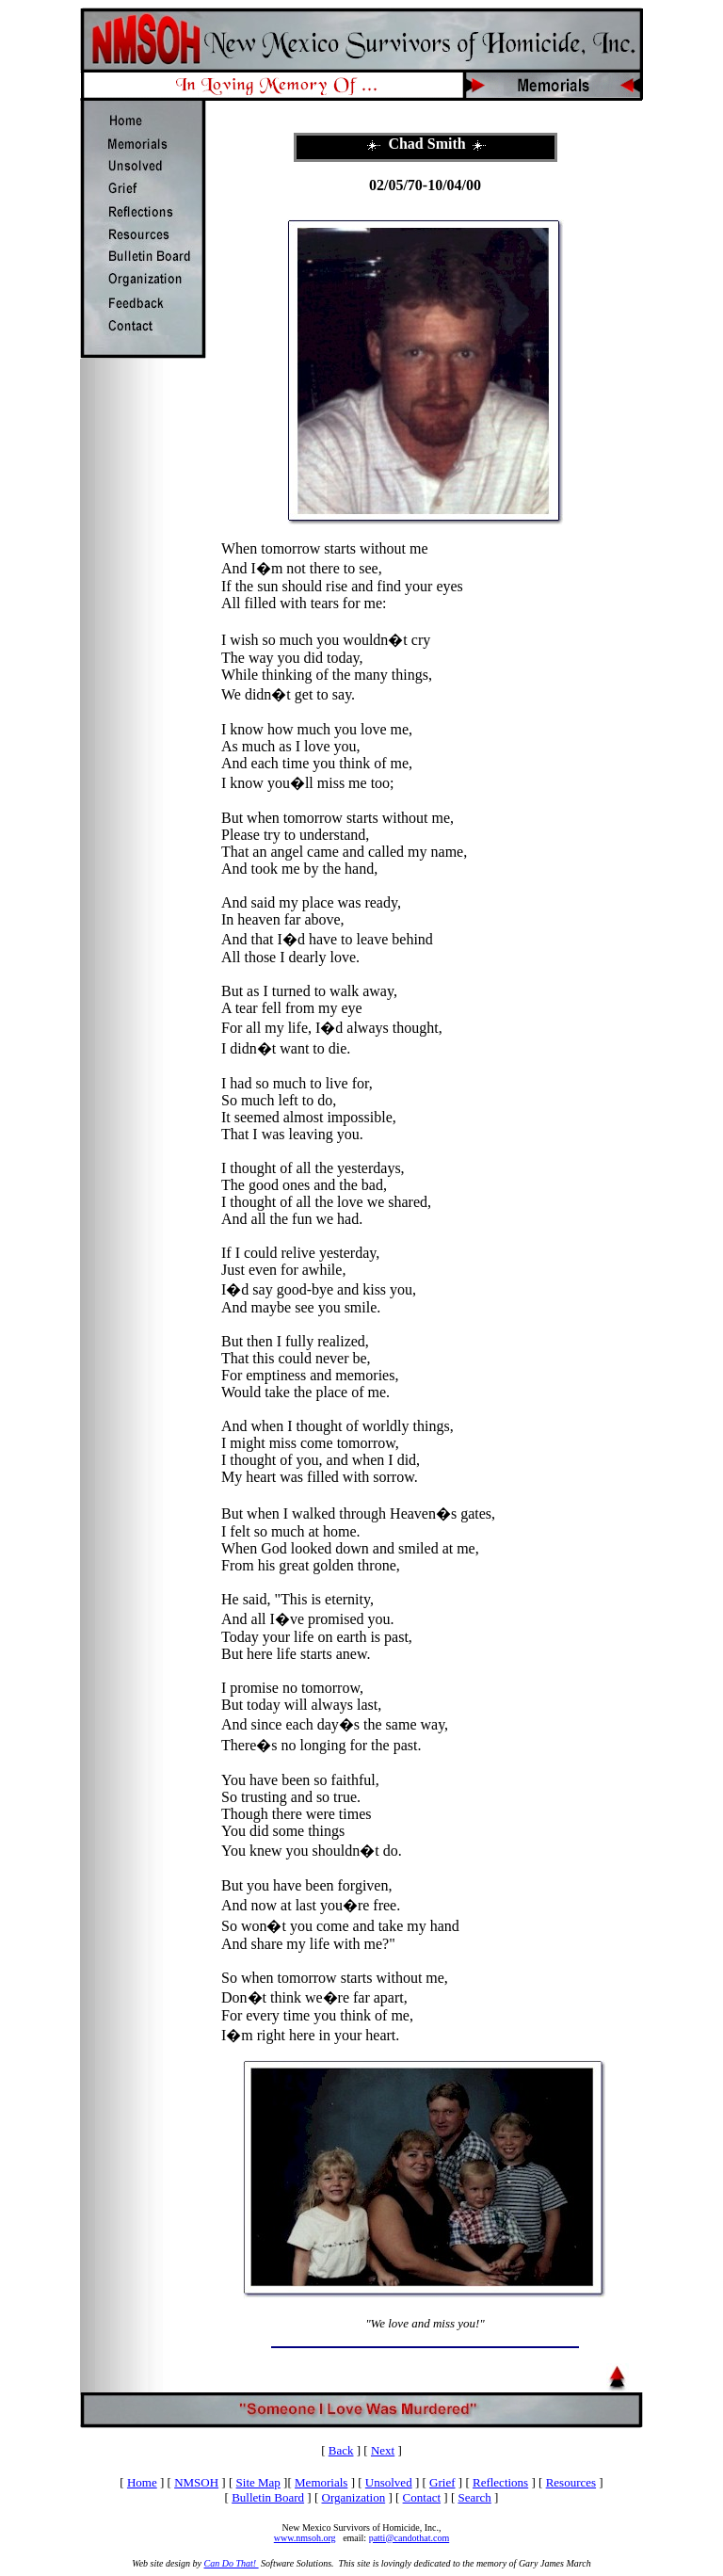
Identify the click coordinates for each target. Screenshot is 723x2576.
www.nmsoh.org (305, 2538)
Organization (354, 2497)
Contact (422, 2497)
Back (341, 2450)
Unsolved (388, 2482)
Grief (442, 2482)
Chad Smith (426, 144)
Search (474, 2497)
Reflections (500, 2482)
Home (142, 2482)
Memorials (321, 2482)
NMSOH (196, 2482)
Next (382, 2450)
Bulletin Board (268, 2497)
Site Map (258, 2482)
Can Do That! (231, 2563)
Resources (571, 2482)
